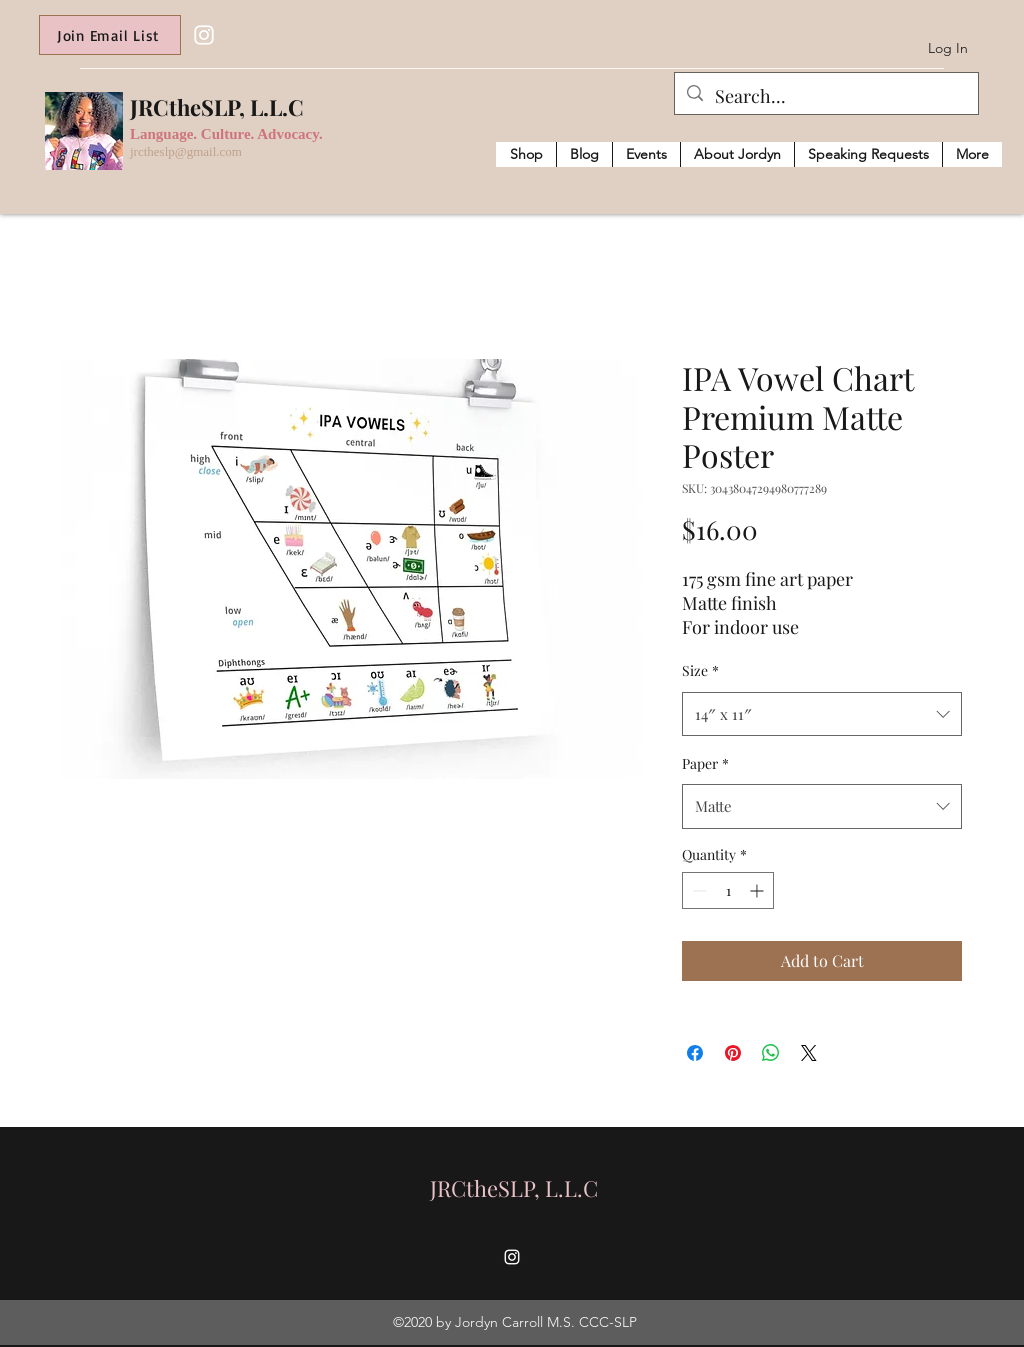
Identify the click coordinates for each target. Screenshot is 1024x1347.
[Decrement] (697, 890)
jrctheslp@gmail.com (186, 151)
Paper (705, 763)
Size (700, 670)
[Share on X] (809, 1053)
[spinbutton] (728, 890)
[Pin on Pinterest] (733, 1053)
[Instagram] (204, 35)
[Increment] (758, 890)
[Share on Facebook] (695, 1053)
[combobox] (822, 714)
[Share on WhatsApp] (771, 1053)
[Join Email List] (110, 35)
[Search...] (825, 97)
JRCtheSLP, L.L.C (217, 107)
